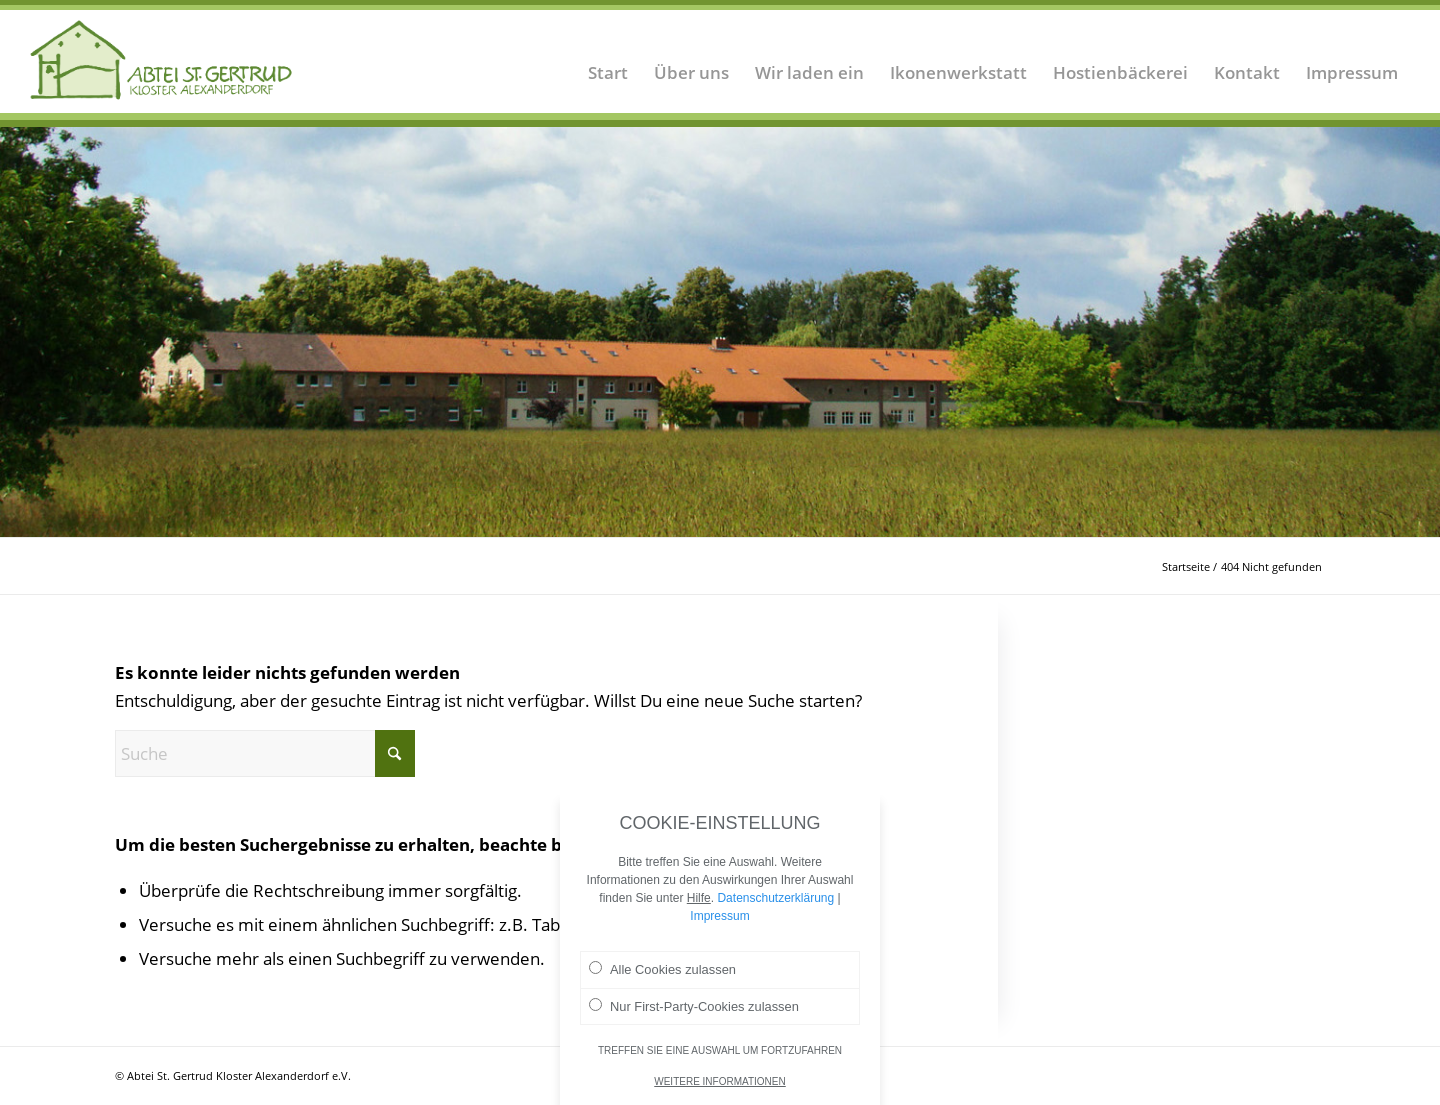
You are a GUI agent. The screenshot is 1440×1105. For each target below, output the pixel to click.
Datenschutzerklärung (775, 907)
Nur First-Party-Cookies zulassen (694, 1014)
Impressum (719, 925)
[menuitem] (608, 60)
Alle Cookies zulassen (662, 978)
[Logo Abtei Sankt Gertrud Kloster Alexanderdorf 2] (161, 60)
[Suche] (265, 753)
